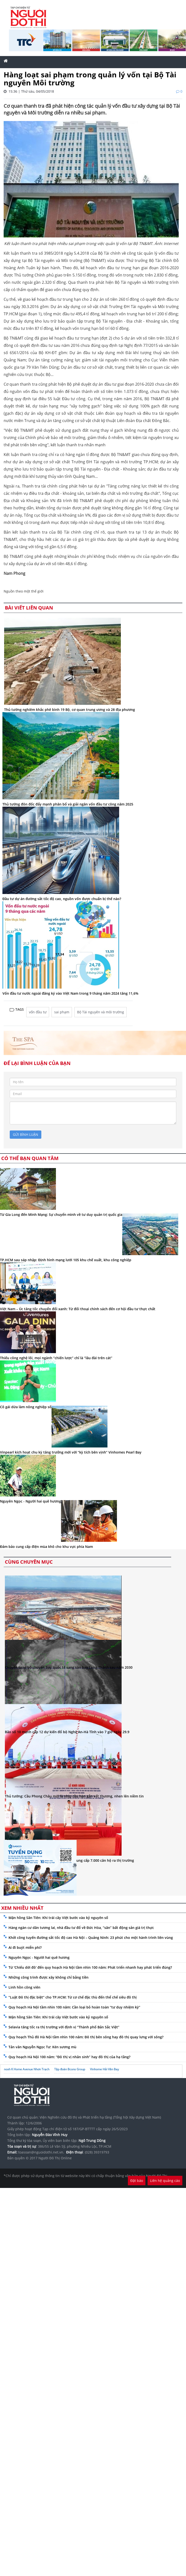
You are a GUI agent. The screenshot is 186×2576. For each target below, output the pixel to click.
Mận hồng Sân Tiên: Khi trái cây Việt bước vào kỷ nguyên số (58, 1917)
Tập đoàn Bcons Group (69, 2069)
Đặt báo (136, 2180)
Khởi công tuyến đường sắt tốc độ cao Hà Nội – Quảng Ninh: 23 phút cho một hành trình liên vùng (91, 1937)
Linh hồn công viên (24, 1987)
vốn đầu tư (37, 1012)
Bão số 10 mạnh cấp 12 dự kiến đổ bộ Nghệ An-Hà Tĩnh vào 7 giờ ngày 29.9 (67, 1732)
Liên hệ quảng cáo (165, 2180)
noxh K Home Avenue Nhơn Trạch (26, 2069)
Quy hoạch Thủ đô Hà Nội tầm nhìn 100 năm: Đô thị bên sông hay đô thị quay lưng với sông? (86, 2037)
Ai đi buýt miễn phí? (25, 1947)
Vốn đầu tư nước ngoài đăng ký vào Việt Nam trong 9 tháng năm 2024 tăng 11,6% (70, 993)
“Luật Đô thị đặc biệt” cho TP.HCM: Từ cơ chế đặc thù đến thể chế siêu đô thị (73, 1997)
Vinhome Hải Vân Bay (104, 2069)
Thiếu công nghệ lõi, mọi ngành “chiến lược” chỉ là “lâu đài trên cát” (56, 1358)
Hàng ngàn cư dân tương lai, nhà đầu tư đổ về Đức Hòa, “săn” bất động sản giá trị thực (81, 1927)
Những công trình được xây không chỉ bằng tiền (49, 1977)
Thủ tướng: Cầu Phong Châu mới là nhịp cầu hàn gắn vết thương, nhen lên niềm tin (74, 1796)
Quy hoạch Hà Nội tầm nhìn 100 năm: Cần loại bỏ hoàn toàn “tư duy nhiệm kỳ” (74, 2007)
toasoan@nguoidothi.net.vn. (41, 2152)
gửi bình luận (25, 1134)
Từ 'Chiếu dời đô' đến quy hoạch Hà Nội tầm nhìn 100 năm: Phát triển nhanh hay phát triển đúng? (90, 1967)
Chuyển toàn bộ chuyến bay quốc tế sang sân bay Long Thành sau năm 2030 (69, 1667)
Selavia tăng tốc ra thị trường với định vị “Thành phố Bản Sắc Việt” (64, 2027)
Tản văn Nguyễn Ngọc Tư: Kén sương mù (42, 2047)
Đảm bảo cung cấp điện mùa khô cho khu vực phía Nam (46, 1546)
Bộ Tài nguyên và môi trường (100, 1012)
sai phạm (61, 1012)
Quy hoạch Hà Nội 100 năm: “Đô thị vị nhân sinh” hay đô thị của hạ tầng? (69, 2057)
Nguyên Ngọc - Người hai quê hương (39, 1957)
